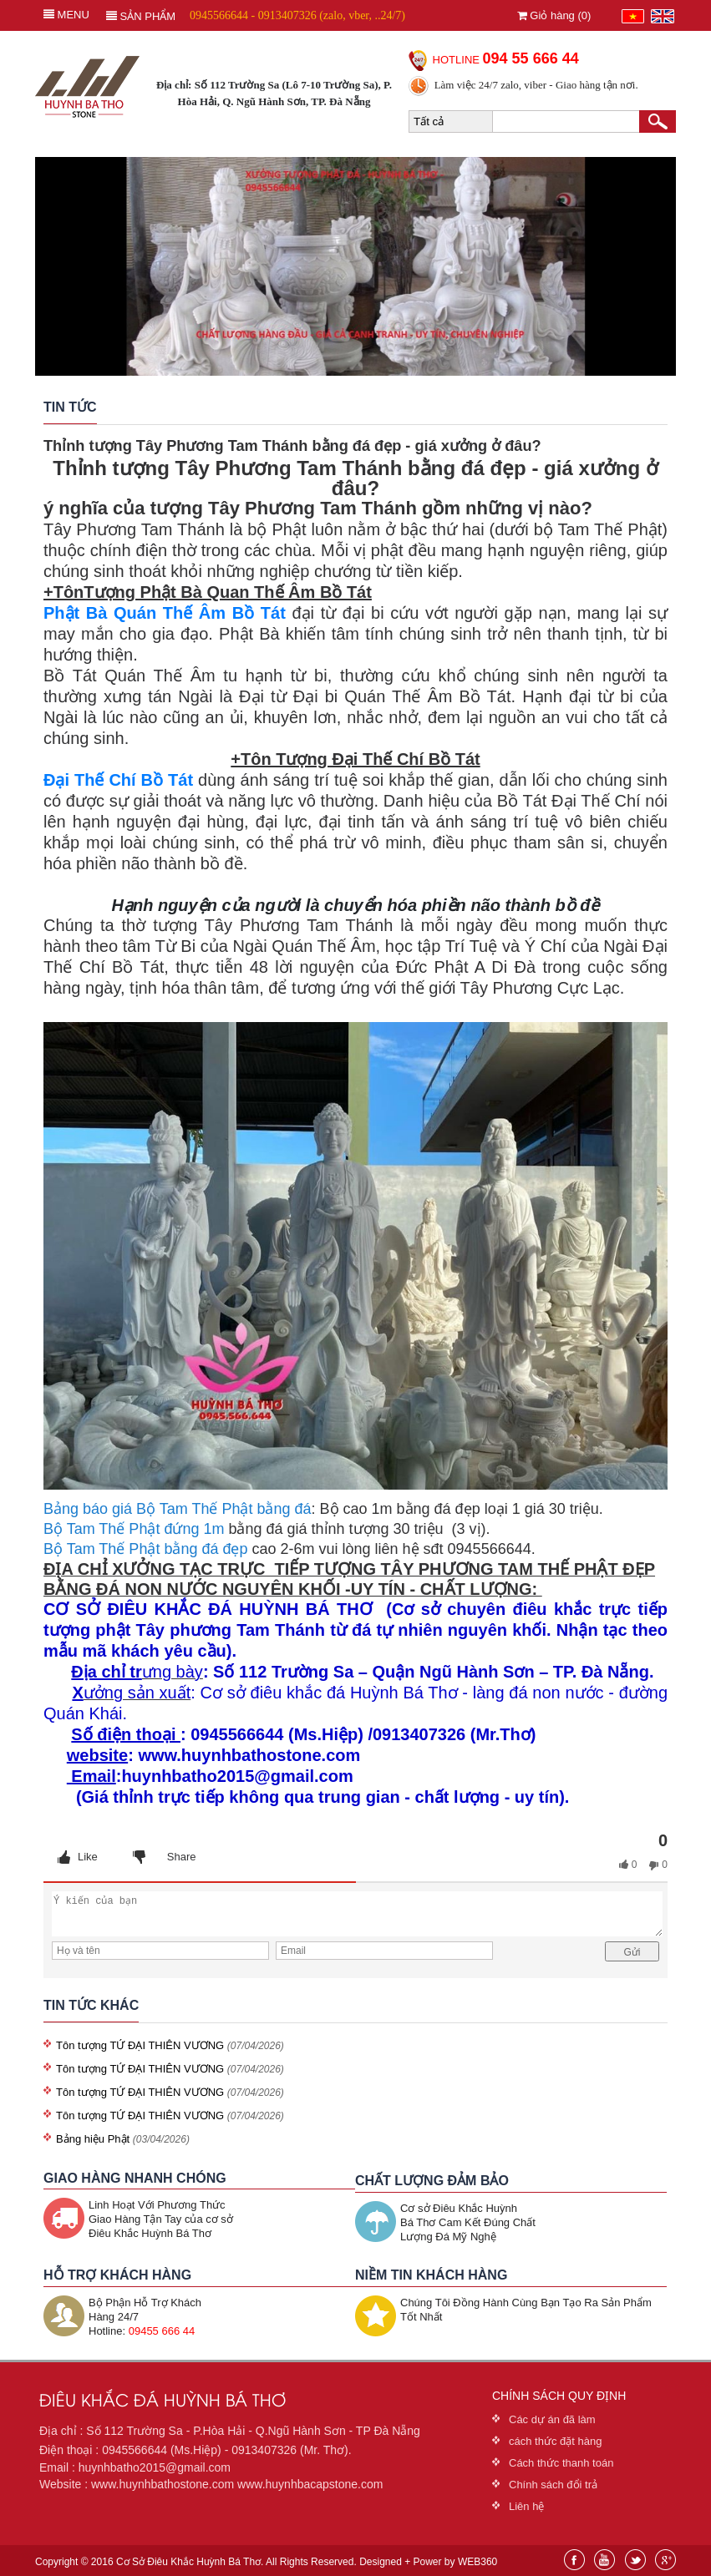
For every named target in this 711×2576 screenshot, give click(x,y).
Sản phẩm (140, 16)
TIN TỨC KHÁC (91, 2005)
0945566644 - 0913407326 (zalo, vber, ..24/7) (297, 15)
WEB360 (477, 2562)
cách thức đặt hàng (555, 2441)
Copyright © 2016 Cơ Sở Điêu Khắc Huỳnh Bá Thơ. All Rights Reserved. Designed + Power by (266, 2562)
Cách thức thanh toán (561, 2463)
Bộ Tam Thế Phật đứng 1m (133, 1529)
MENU (66, 14)
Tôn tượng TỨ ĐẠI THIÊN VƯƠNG (140, 2045)
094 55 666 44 (531, 58)
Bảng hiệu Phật (94, 2139)
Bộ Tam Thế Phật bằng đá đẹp (145, 1549)
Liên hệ (526, 2506)
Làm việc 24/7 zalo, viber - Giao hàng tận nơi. (536, 84)
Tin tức (70, 407)
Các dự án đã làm (552, 2419)
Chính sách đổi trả (553, 2484)
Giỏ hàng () (554, 15)
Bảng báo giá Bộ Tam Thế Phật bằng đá (177, 1509)
